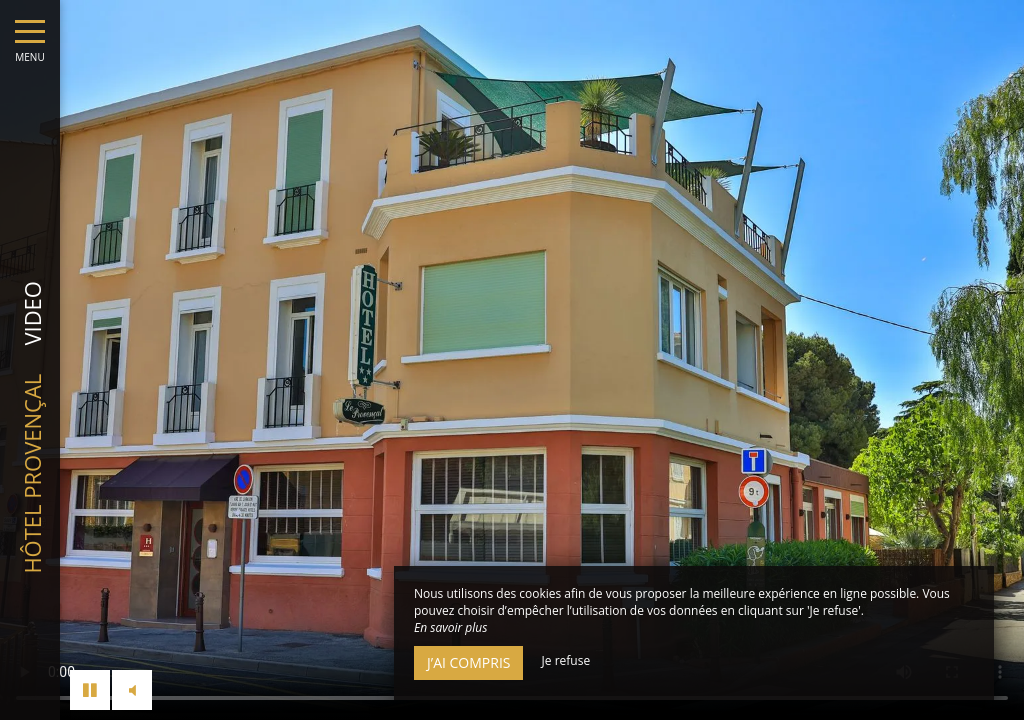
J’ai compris (468, 662)
